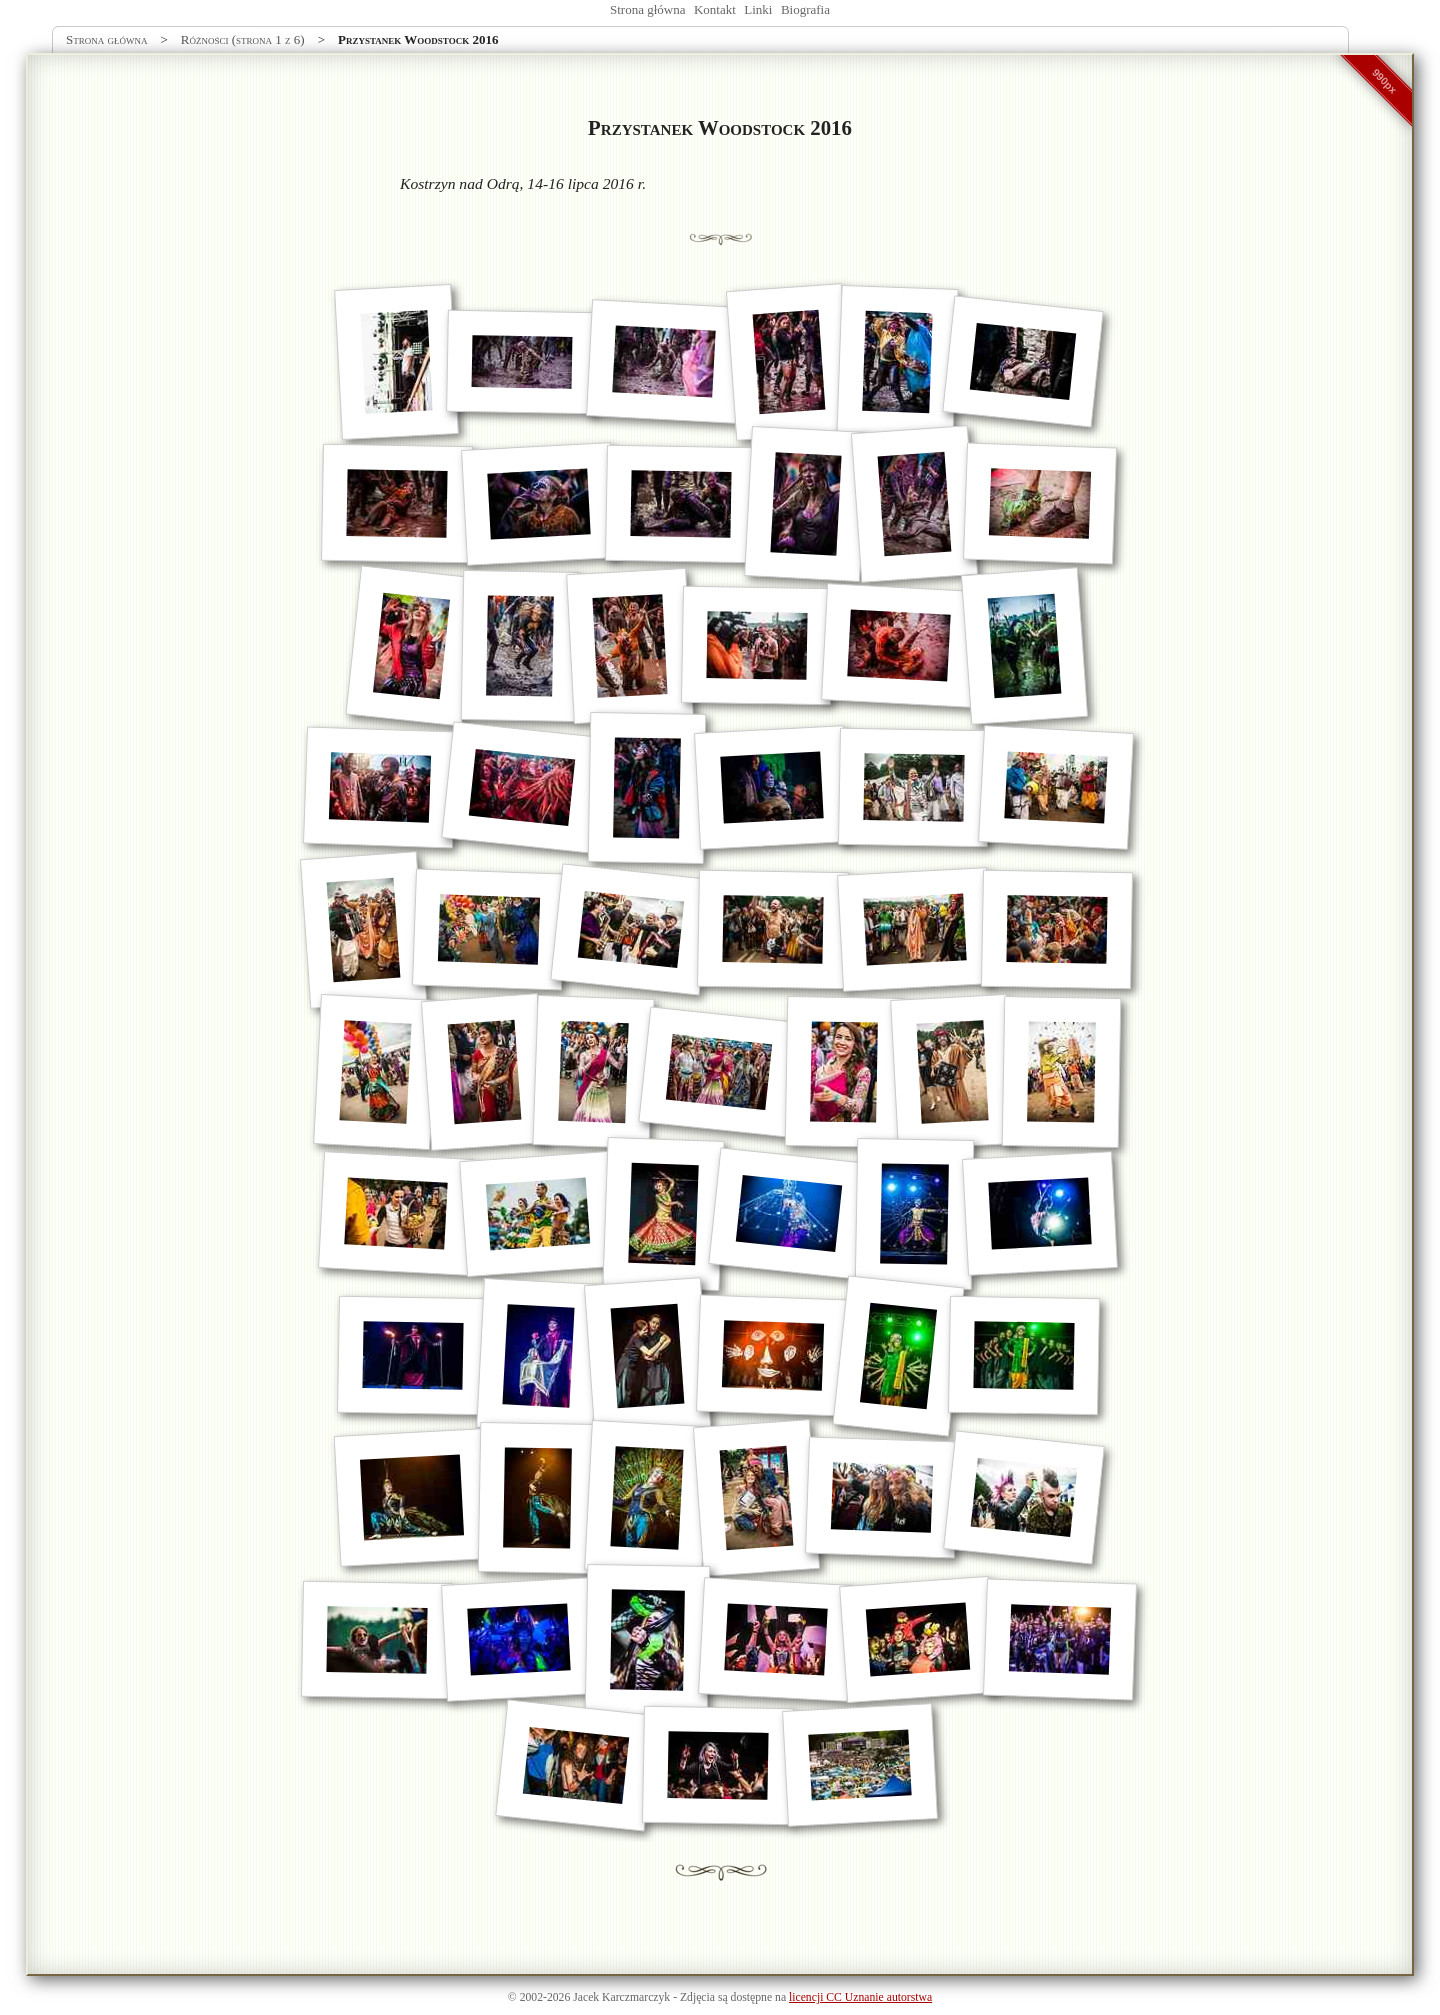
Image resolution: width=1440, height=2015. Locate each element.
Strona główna (647, 9)
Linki (758, 9)
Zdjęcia (697, 1997)
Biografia (805, 9)
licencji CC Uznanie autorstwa (860, 1997)
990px (1385, 81)
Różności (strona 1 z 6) (243, 39)
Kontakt (715, 9)
